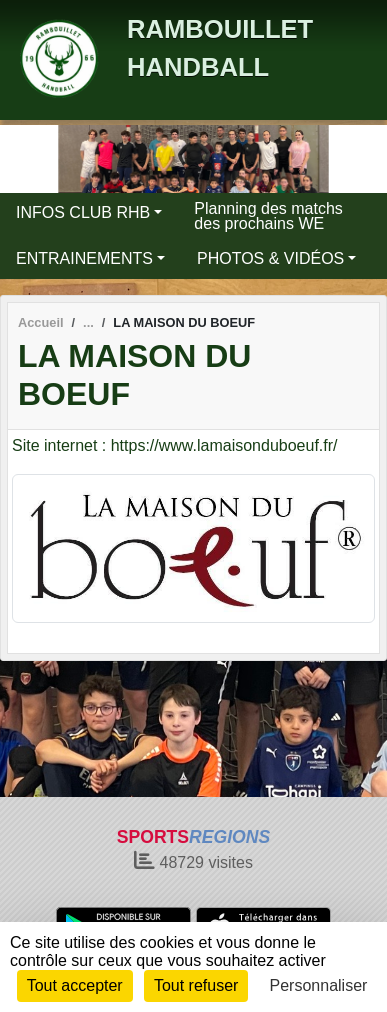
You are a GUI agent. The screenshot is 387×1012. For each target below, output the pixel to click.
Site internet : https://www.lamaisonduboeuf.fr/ (175, 445)
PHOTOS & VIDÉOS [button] (270, 258)
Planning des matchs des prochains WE (268, 216)
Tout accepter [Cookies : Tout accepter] (75, 985)
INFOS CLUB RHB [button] (83, 212)
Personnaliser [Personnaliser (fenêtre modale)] (319, 985)
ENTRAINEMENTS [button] (84, 258)
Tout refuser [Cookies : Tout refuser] (196, 985)
